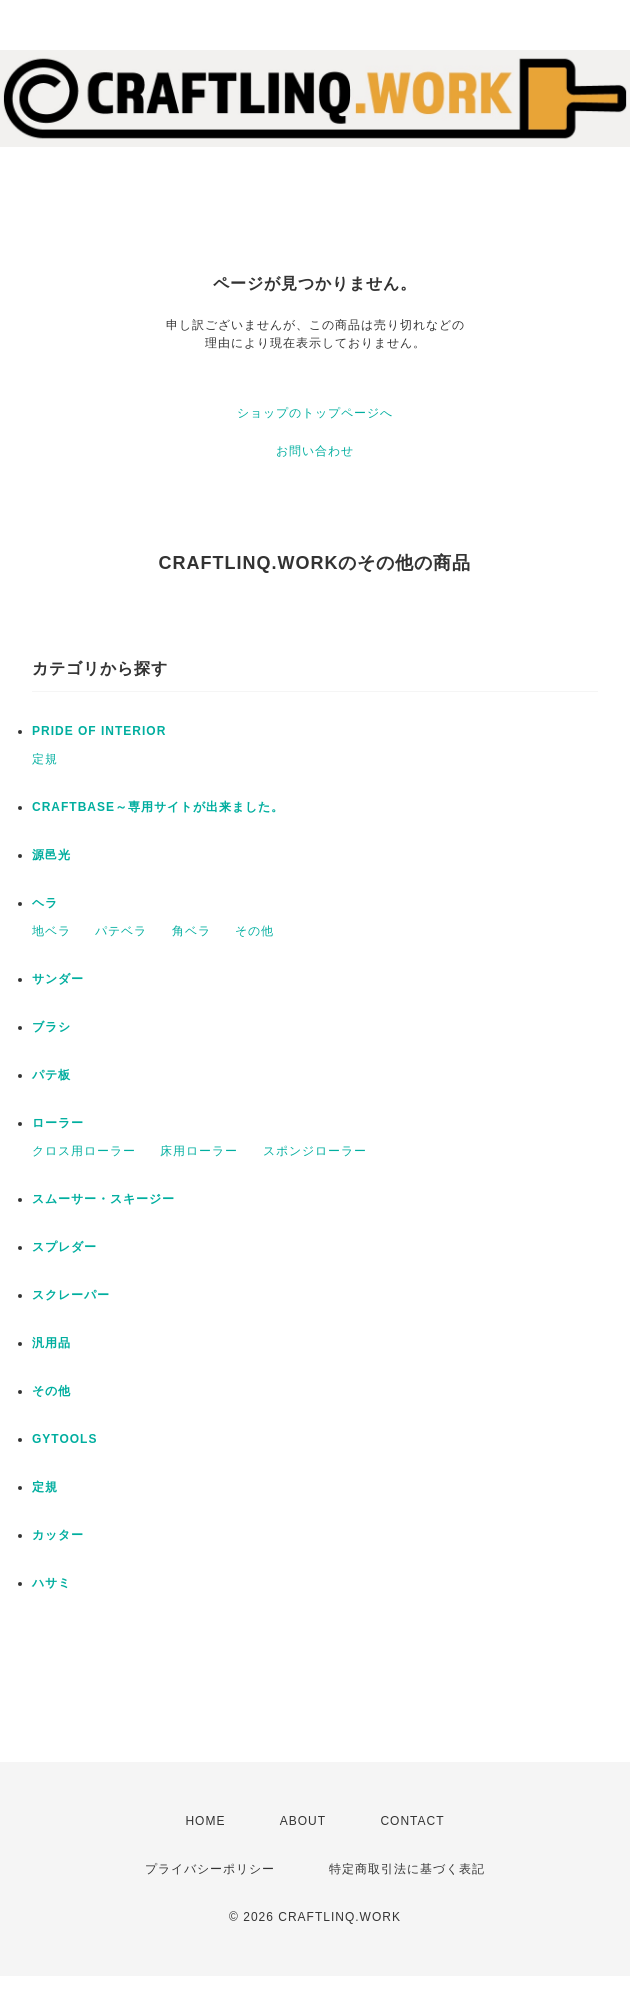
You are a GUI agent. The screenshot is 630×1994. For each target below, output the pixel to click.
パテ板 (51, 1075)
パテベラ (121, 931)
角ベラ (191, 931)
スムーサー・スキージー (103, 1199)
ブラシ (51, 1027)
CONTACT (412, 1821)
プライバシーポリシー (210, 1869)
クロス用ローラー (84, 1151)
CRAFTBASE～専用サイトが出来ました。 (158, 807)
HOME (205, 1821)
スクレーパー (71, 1295)
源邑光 (51, 855)
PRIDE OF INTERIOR (99, 731)
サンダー (58, 979)
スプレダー (64, 1247)
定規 (45, 759)
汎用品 (51, 1343)
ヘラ (45, 903)
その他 (254, 931)
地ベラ (51, 931)
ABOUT (303, 1821)
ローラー (58, 1123)
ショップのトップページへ (315, 413)
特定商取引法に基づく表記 (407, 1869)
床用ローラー (199, 1151)
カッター (58, 1535)
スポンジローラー (315, 1151)
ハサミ (51, 1583)
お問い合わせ (315, 451)
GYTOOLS (64, 1439)
